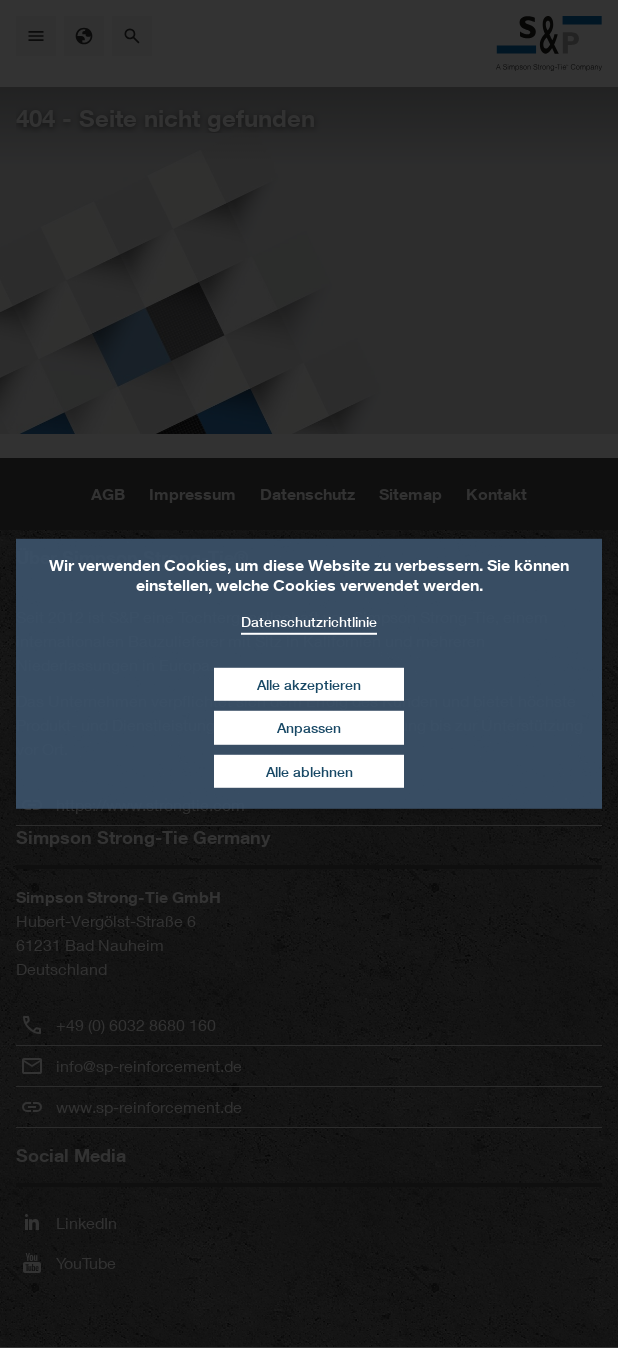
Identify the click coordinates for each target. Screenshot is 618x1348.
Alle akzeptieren (309, 683)
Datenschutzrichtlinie (309, 621)
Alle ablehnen (309, 771)
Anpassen (309, 727)
